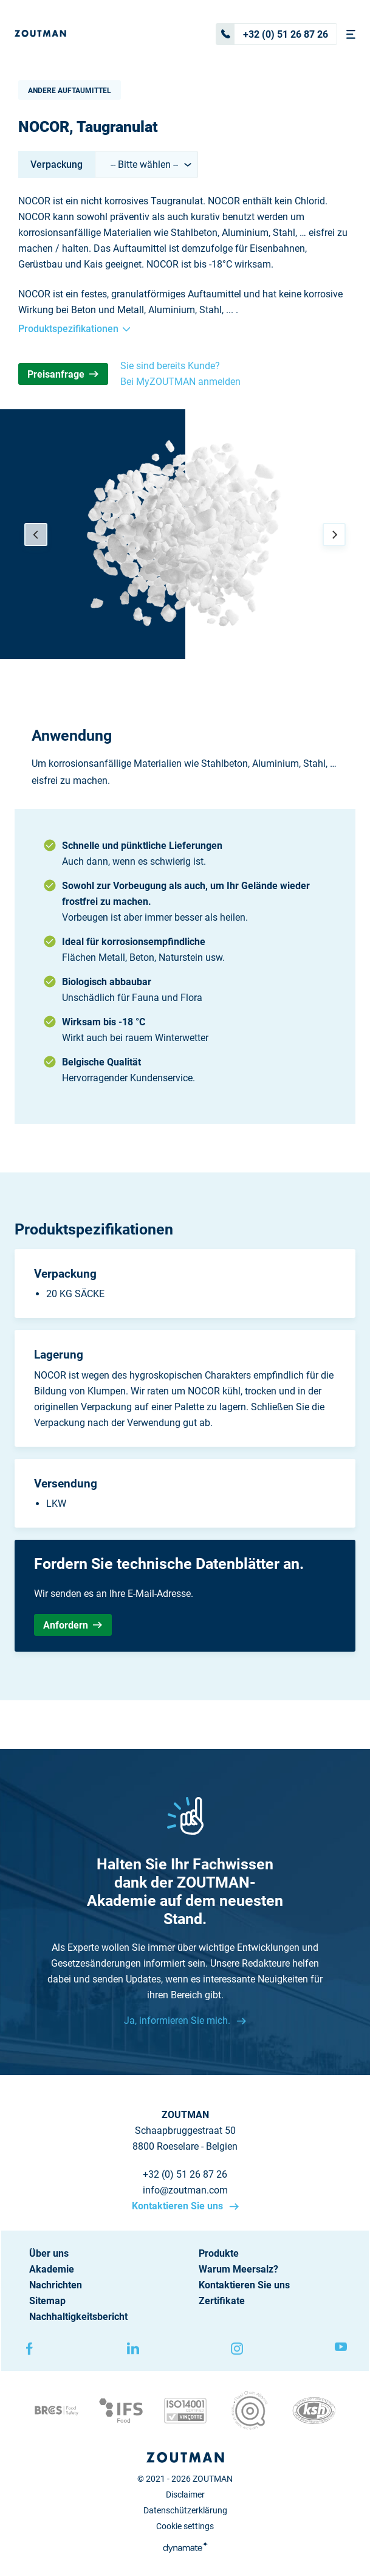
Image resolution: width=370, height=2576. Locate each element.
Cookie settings (185, 2526)
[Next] (334, 534)
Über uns (49, 2253)
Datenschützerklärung (185, 2510)
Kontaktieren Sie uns (178, 2206)
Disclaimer (185, 2494)
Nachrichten (55, 2285)
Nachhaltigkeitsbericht (78, 2316)
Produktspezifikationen (74, 328)
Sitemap (47, 2301)
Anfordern (72, 1625)
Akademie (51, 2269)
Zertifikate (222, 2301)
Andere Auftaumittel (69, 90)
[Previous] (35, 534)
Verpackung (56, 164)
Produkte (219, 2253)
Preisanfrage (62, 374)
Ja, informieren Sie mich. (178, 2020)
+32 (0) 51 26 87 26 (272, 34)
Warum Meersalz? (238, 2269)
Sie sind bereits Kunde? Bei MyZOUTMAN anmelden (180, 373)
